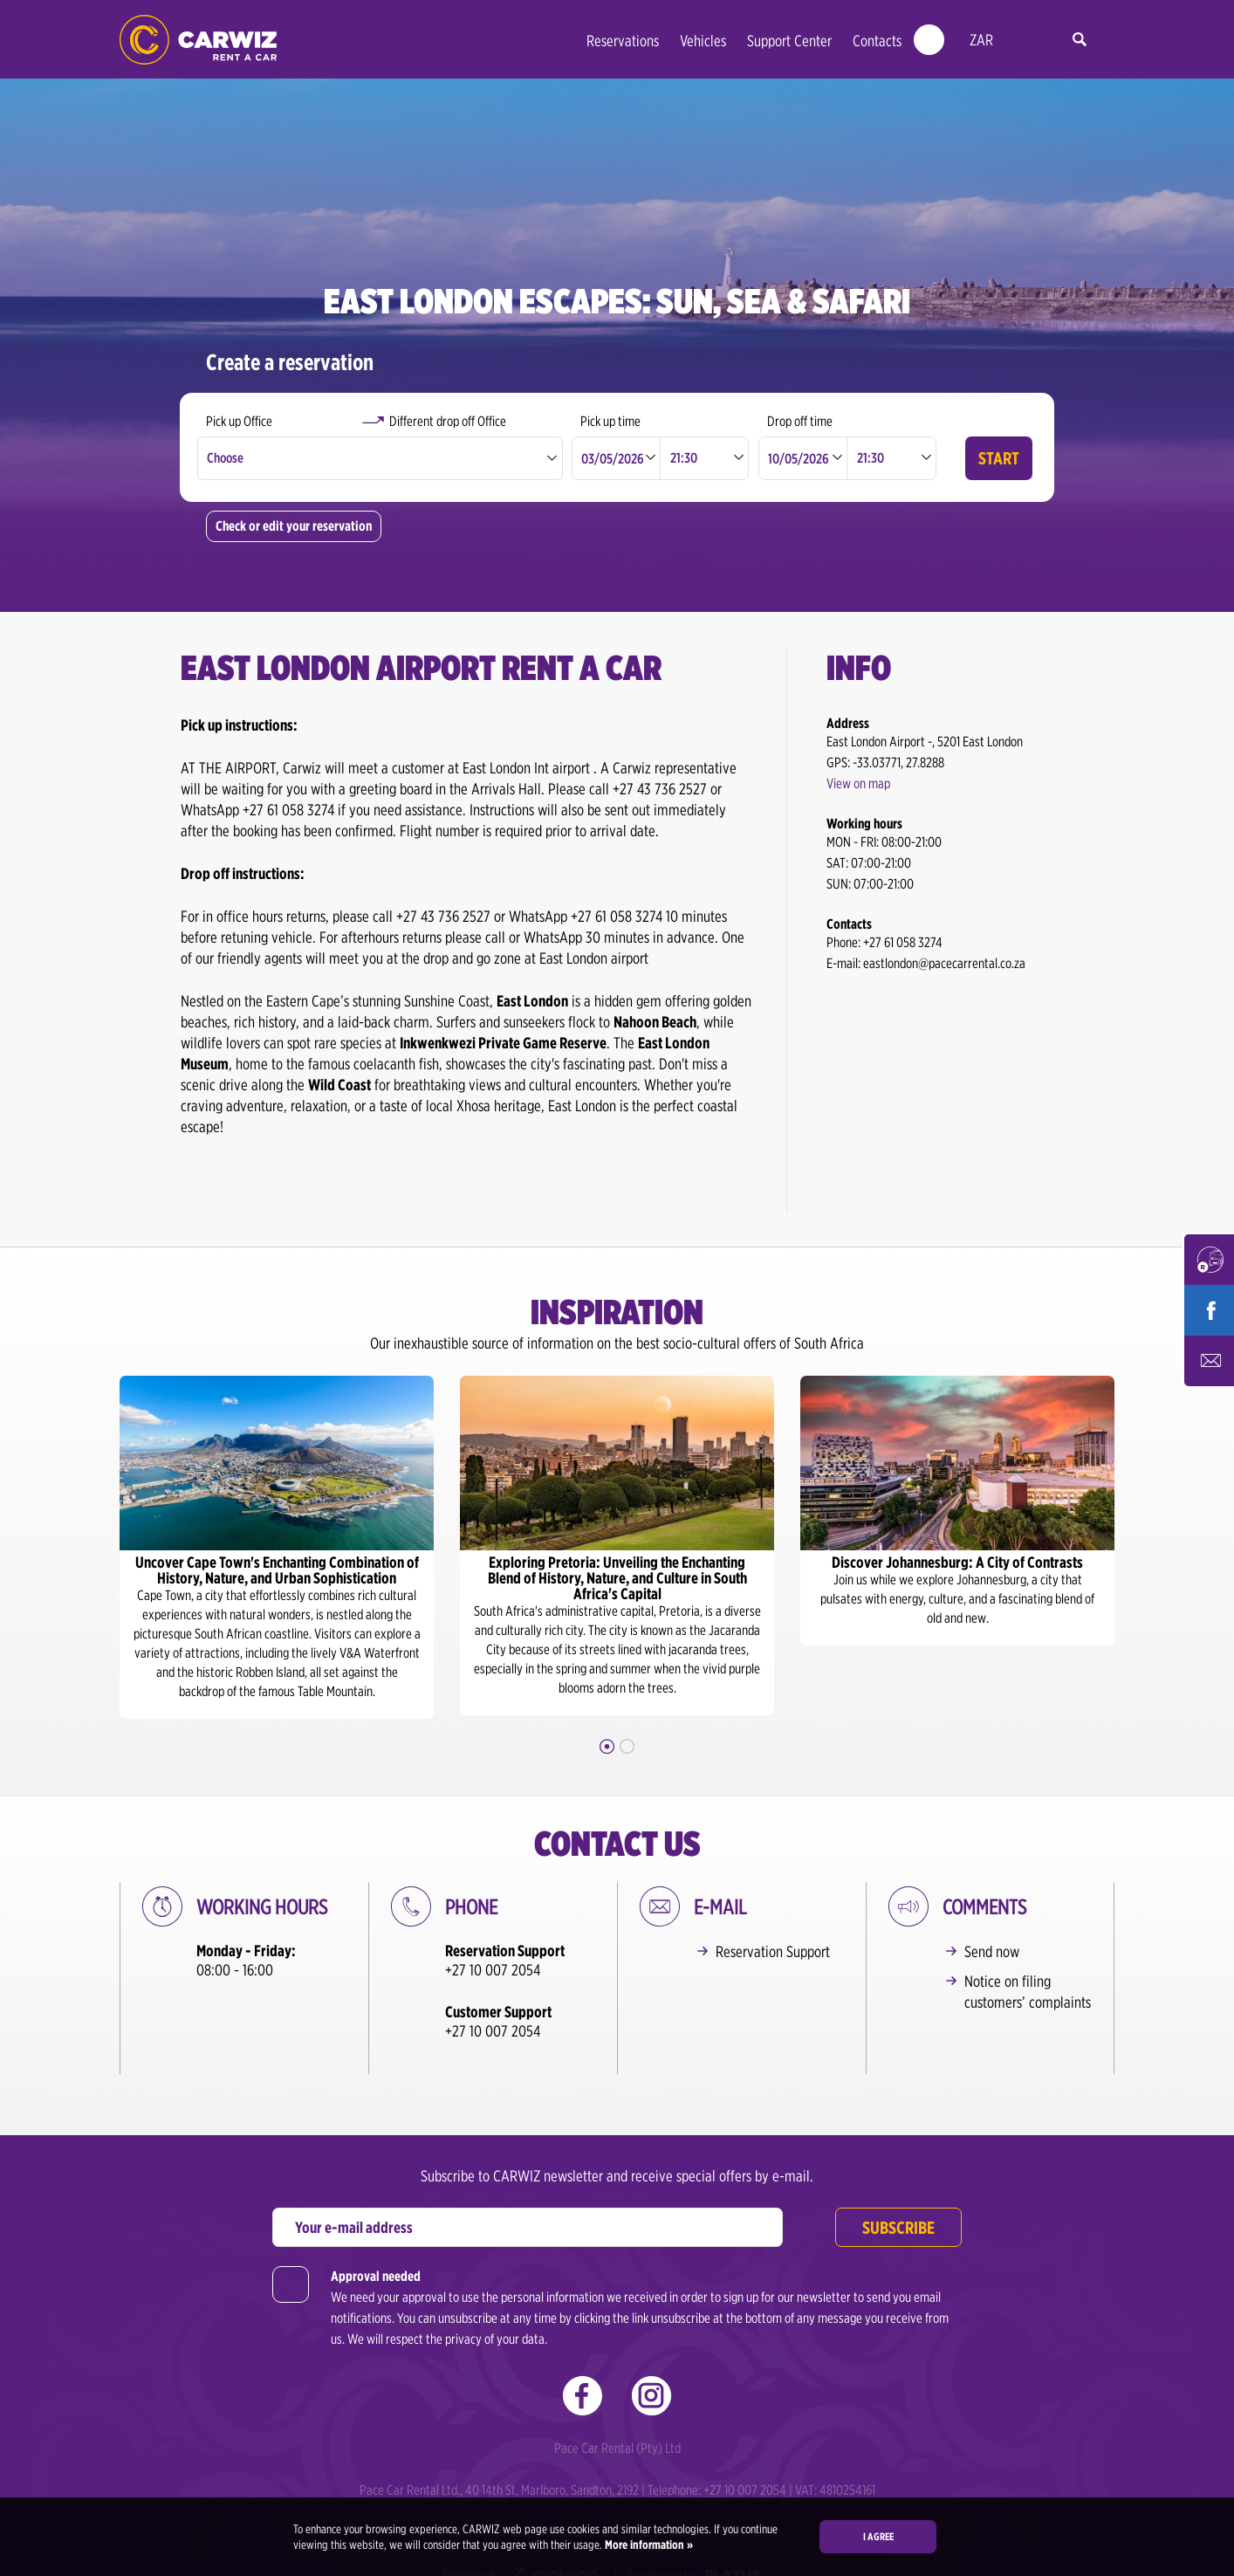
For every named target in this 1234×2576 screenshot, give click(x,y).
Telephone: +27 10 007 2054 (718, 2457)
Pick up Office (239, 421)
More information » (647, 2545)
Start (998, 458)
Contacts (877, 40)
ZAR (981, 40)
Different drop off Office (447, 421)
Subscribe (898, 2195)
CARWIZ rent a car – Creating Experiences (198, 40)
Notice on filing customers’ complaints (1027, 1991)
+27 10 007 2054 (492, 1970)
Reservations (622, 40)
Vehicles (703, 40)
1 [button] (607, 1746)
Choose (225, 458)
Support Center (789, 40)
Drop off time (800, 421)
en (1020, 41)
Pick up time (610, 421)
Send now (991, 1951)
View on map (858, 783)
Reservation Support (773, 1951)
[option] (276, 1547)
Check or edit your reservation (294, 526)
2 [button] (627, 1746)
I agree (878, 2536)
